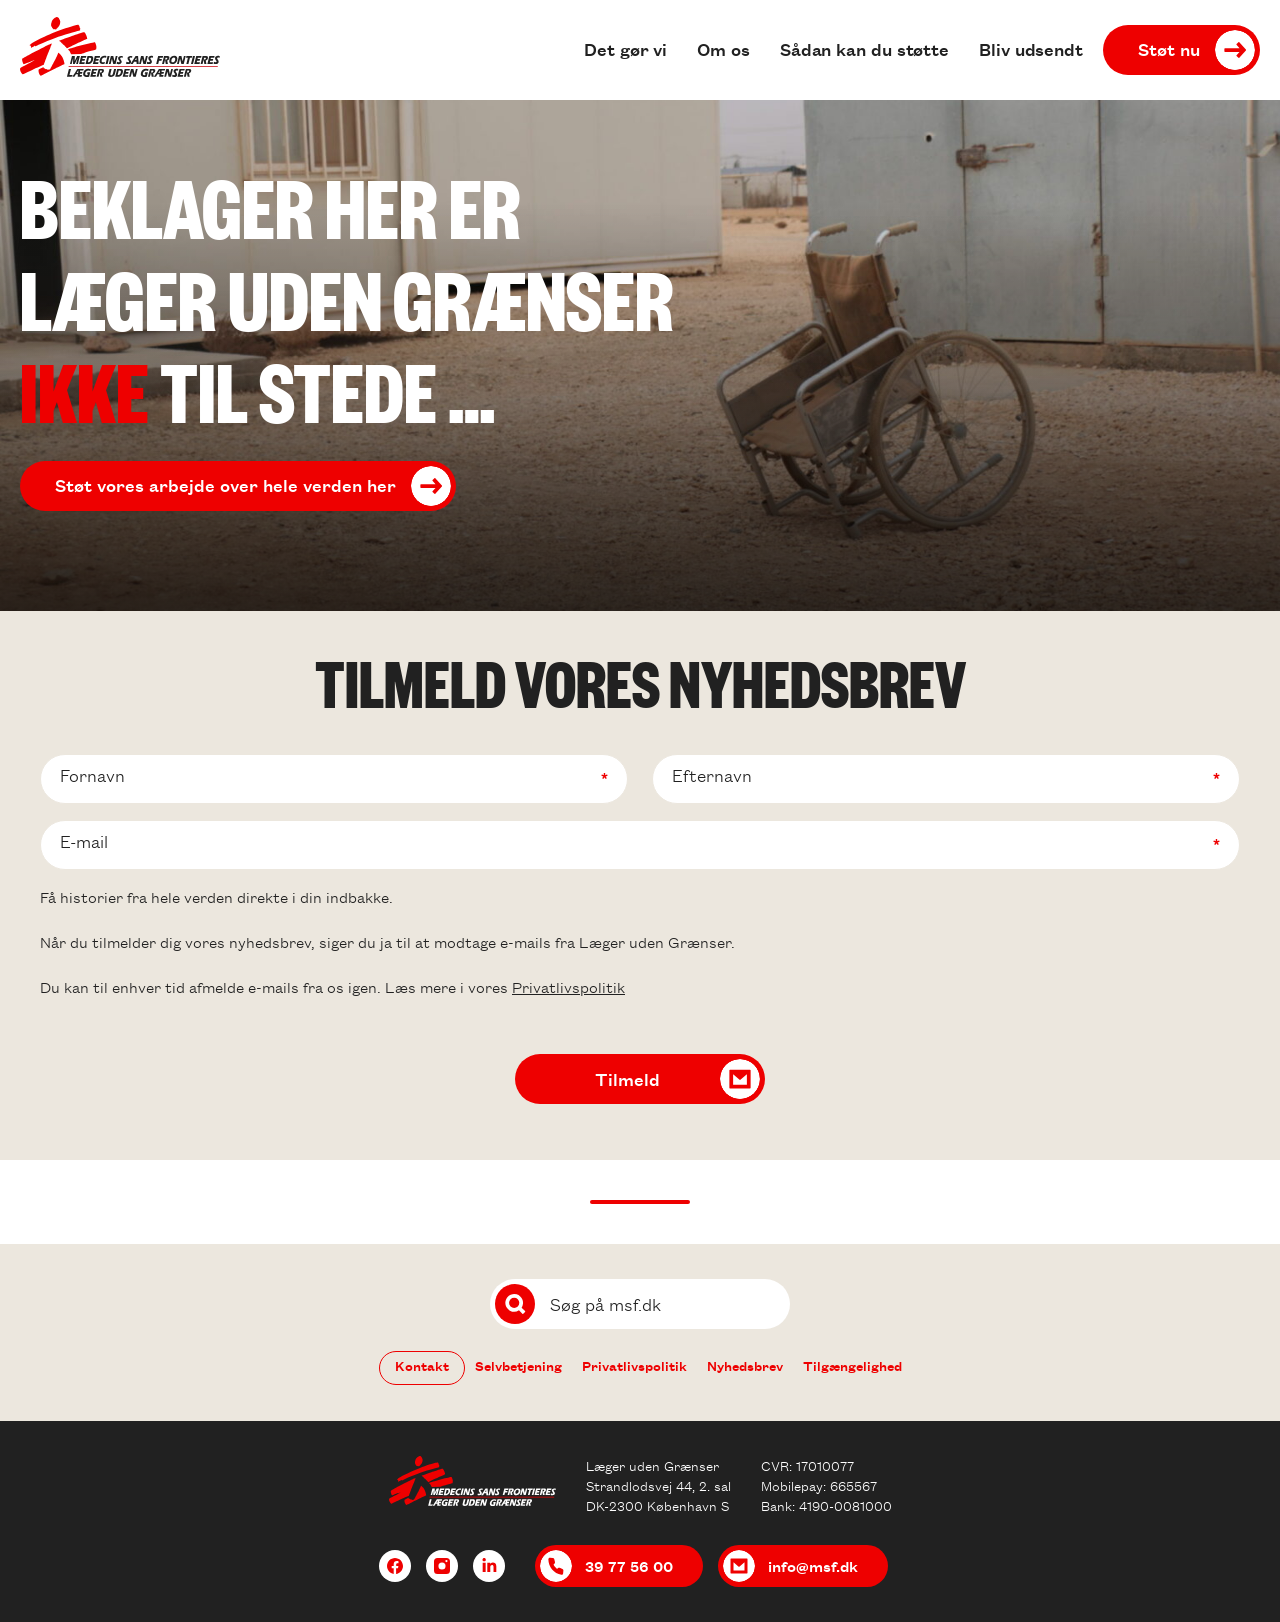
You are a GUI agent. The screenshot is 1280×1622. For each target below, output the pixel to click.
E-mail (84, 842)
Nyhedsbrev (745, 1365)
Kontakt (422, 1365)
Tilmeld (627, 1079)
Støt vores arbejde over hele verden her (225, 485)
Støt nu (1169, 49)
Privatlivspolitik (568, 987)
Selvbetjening (518, 1365)
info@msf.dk (813, 1566)
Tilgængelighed (852, 1365)
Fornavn (92, 776)
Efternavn (712, 776)
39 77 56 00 (629, 1566)
